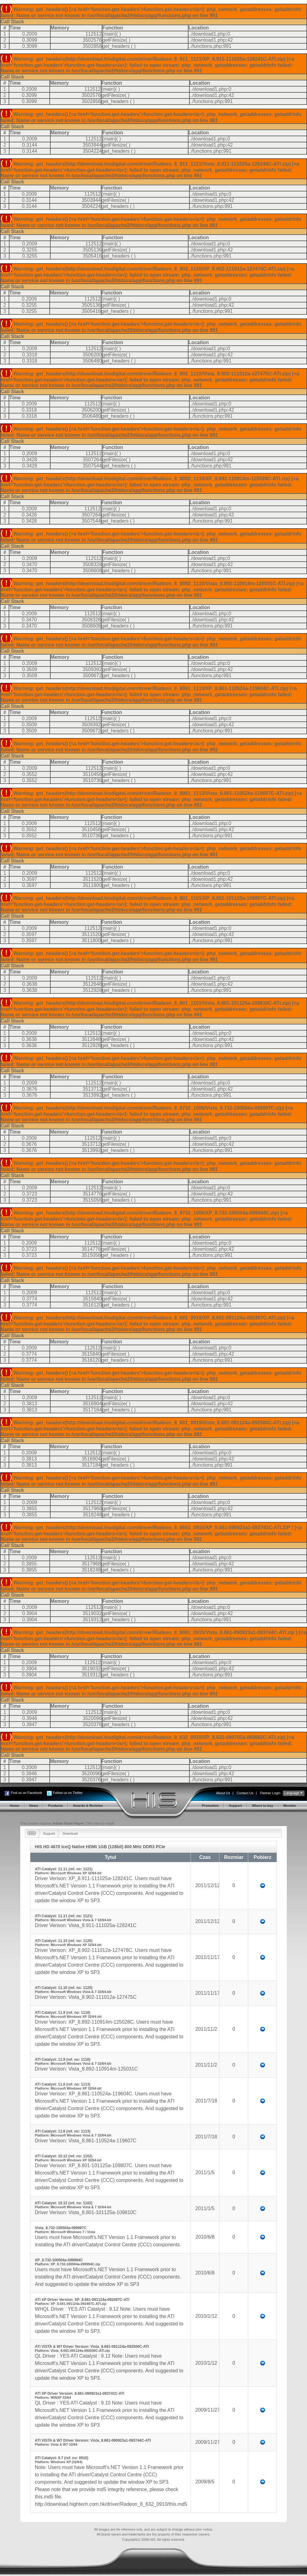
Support (49, 1833)
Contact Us (245, 1793)
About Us (223, 1793)
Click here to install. (100, 1823)
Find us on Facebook (26, 1793)
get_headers (116, 46)
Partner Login (270, 1793)
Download (70, 1833)
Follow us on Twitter (68, 1793)
